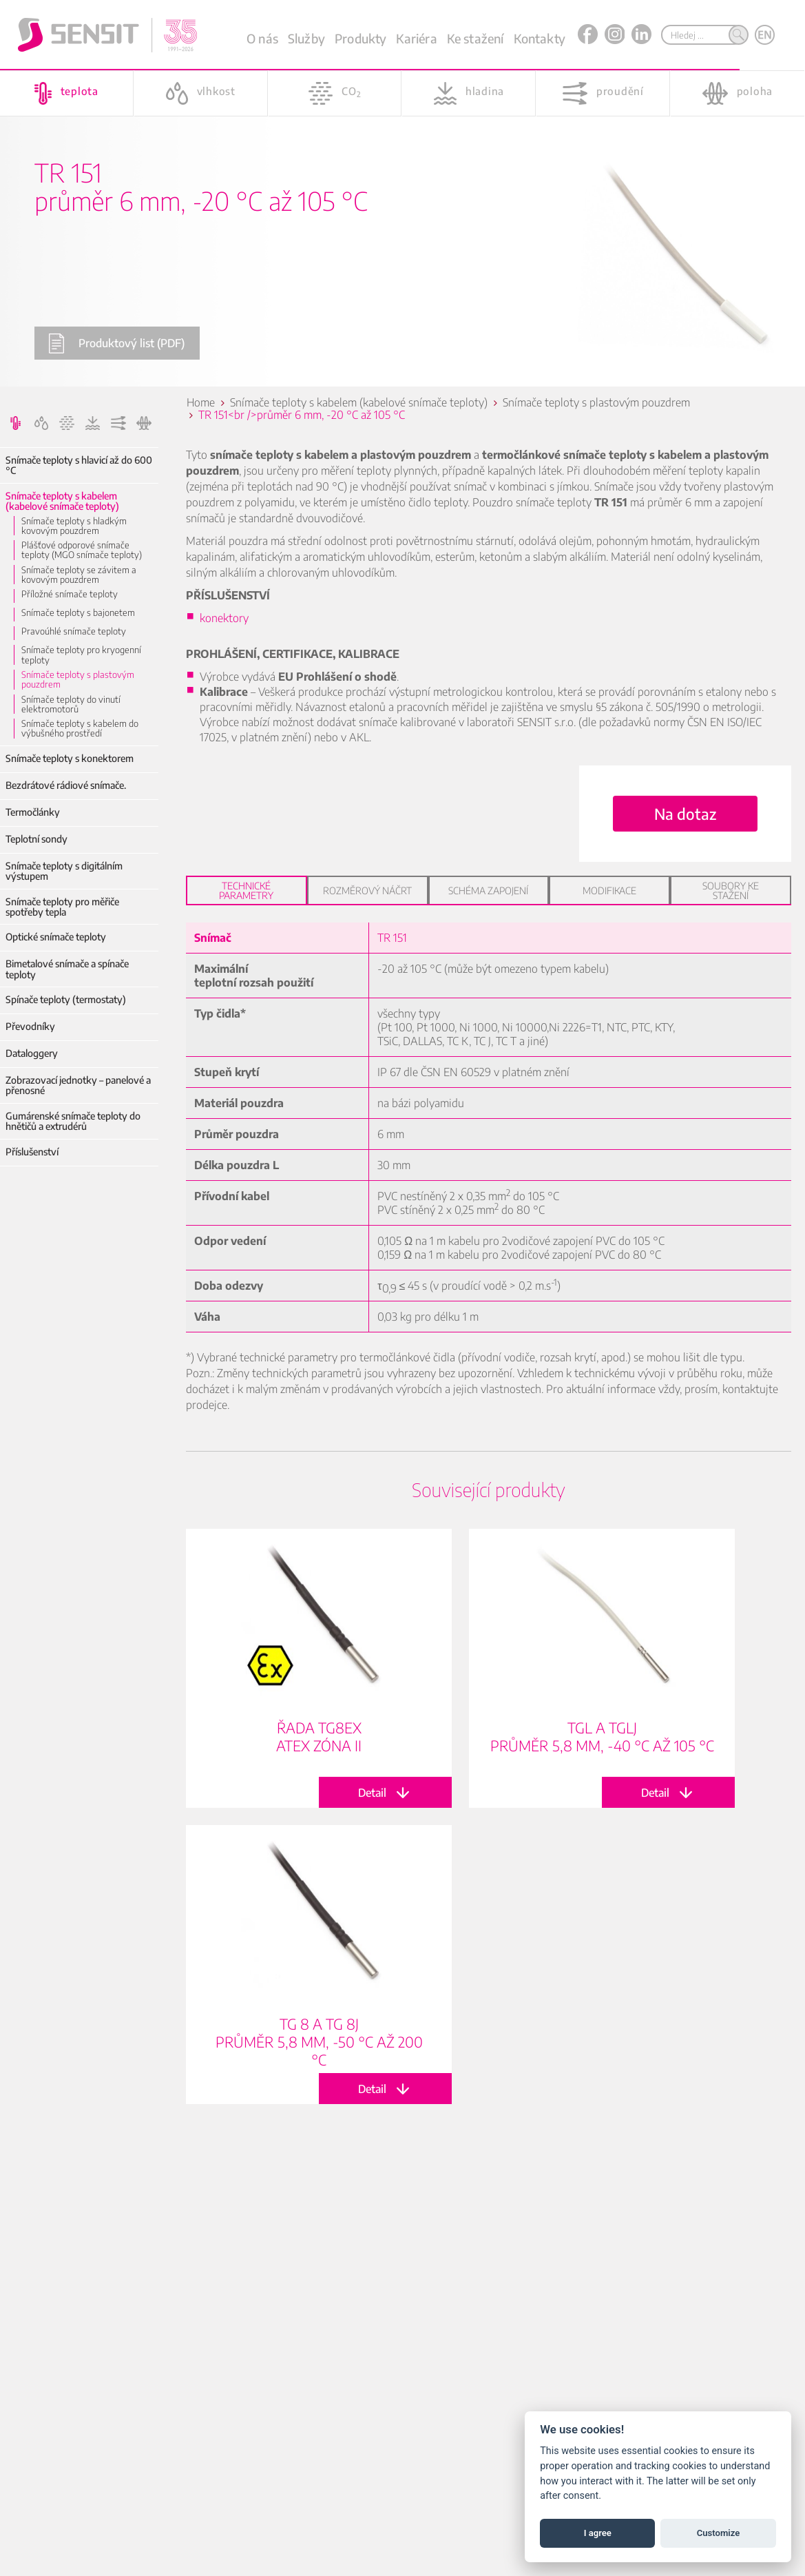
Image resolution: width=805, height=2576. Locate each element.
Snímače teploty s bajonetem (78, 612)
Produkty (360, 38)
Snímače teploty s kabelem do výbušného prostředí (79, 729)
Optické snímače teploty (56, 936)
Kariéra (416, 38)
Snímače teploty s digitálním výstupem (64, 871)
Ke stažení (475, 38)
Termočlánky (33, 812)
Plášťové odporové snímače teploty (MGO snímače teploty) (81, 550)
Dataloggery (32, 1053)
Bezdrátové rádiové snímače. (66, 785)
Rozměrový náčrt (367, 890)
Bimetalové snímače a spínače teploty (67, 969)
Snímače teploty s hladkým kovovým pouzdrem (74, 526)
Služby (306, 38)
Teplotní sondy (36, 839)
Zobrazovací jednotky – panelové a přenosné (78, 1085)
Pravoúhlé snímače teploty (73, 631)
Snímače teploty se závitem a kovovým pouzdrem (78, 575)
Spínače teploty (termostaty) (66, 999)
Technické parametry (246, 890)
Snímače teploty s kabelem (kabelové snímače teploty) (62, 501)
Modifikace (609, 890)
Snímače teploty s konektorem (70, 758)
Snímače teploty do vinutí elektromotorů (71, 704)
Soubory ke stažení (730, 890)
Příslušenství (32, 1151)
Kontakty (539, 38)
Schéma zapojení (488, 890)
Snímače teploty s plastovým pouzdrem (77, 680)
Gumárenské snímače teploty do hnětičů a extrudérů (73, 1121)
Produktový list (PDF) (116, 343)
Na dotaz (685, 813)
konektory (224, 618)
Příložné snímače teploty (69, 594)
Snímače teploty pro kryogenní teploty (81, 655)
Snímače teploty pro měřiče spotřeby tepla (62, 907)
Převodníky (30, 1026)
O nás (262, 38)
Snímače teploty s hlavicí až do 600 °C (79, 465)
